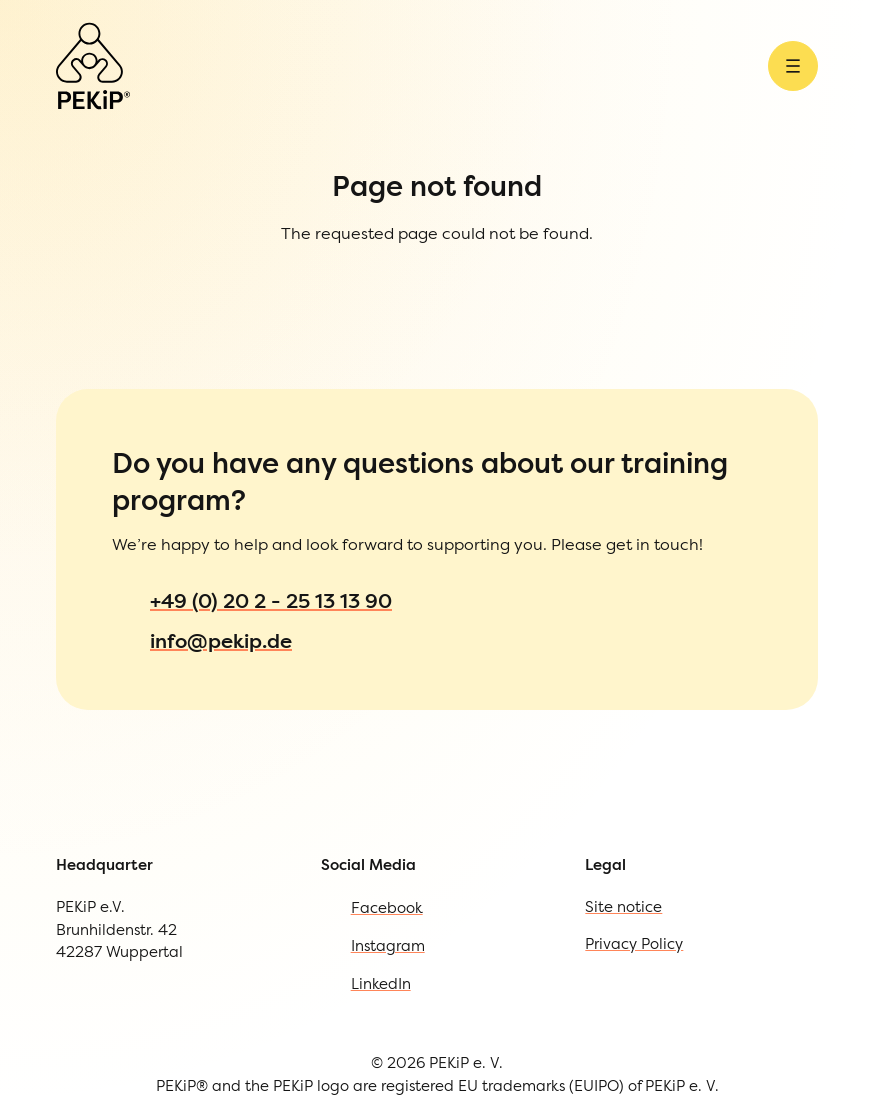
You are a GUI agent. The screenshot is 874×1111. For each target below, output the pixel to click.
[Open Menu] (22, 114)
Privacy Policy (105, 976)
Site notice (89, 935)
